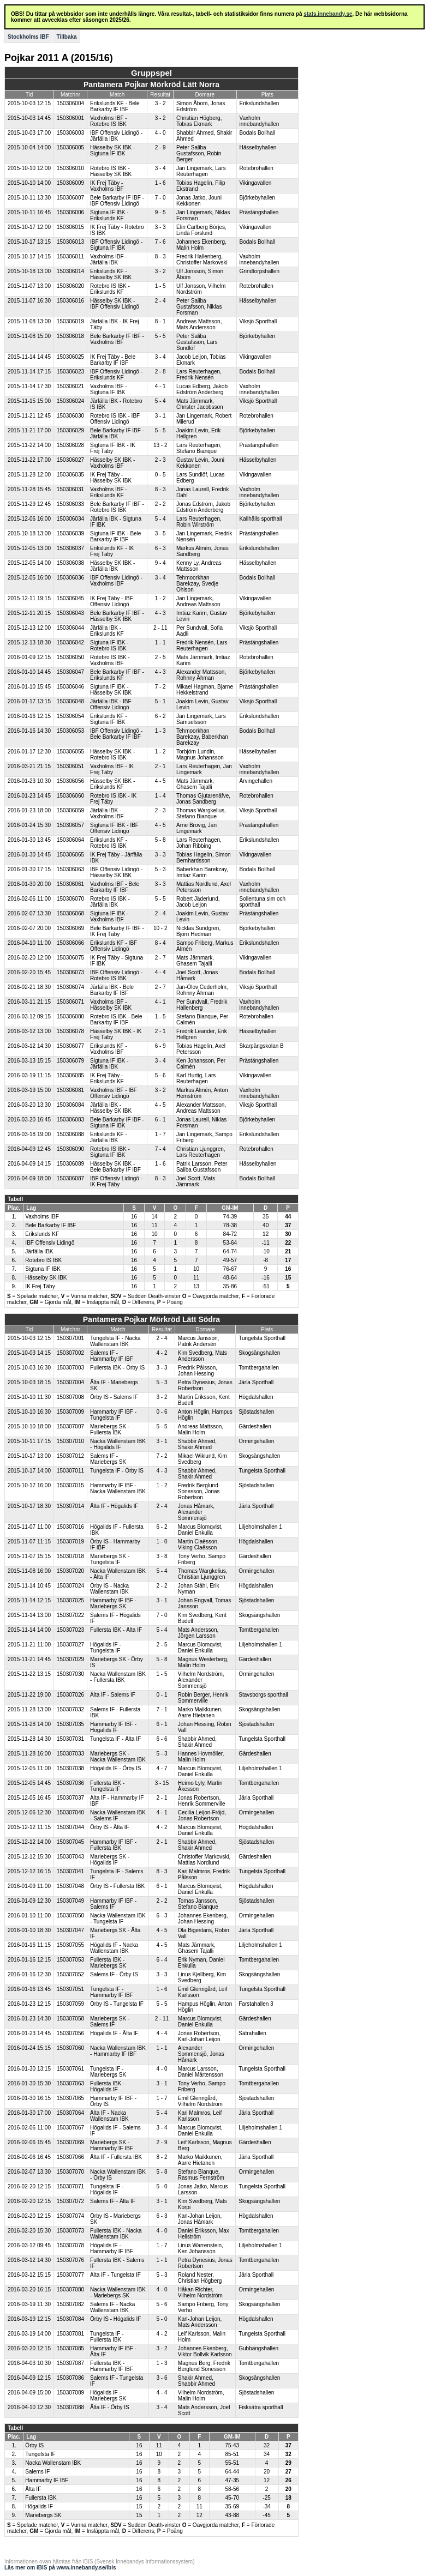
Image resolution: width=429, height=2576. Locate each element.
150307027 (70, 1645)
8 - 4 (160, 943)
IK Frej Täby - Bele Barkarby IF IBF (112, 360)
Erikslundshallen (259, 103)
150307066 (70, 2157)
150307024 (70, 1586)
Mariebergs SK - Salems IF (109, 2022)
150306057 (70, 825)
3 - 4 (160, 168)
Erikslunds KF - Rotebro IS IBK (108, 843)
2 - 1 (160, 766)
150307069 (70, 2142)
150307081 (70, 2334)
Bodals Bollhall (258, 133)
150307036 (70, 1783)
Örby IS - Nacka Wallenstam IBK (109, 1589)
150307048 (70, 1886)
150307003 (70, 1368)
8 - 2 (161, 2157)
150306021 (70, 386)
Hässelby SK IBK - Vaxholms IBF (112, 463)
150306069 (70, 928)
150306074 (70, 987)
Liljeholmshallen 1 (260, 1527)
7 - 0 (160, 198)
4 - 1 (160, 386)
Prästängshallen (259, 212)
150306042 (70, 642)
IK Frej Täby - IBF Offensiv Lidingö (111, 601)
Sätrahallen (252, 2033)
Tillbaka (67, 37)
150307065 (70, 2098)
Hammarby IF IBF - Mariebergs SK (113, 1603)
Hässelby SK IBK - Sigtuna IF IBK (112, 150)
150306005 (70, 147)
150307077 (70, 2275)
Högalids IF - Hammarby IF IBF (111, 2248)
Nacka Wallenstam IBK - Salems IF (118, 1815)
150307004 (70, 1382)
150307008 (70, 1397)
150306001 (70, 118)
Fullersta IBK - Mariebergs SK (108, 1963)
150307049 (70, 1901)
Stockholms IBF (28, 37)
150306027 (70, 460)
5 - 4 (160, 401)
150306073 (70, 972)
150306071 (70, 1002)
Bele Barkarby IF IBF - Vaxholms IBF (117, 339)
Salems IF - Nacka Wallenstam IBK (112, 2307)
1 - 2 (160, 598)
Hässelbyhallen (258, 147)
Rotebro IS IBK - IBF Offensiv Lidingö (115, 419)
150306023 (70, 372)
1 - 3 (160, 731)
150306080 (70, 1016)
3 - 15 (162, 1783)
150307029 (70, 1659)
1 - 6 (160, 183)
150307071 (70, 2186)
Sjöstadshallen (256, 1412)
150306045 (70, 598)
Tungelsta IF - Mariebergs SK (108, 2072)
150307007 (70, 1426)
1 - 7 (160, 1134)
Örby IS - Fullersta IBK (117, 1886)
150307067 (70, 2128)
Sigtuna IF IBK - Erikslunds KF (109, 215)
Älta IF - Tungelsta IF (115, 2275)
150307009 (70, 1412)
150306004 (70, 103)
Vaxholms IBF (42, 1217)
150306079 (70, 1061)
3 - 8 (161, 1556)
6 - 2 (160, 716)
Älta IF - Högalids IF (114, 1506)
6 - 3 (160, 548)
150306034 (70, 519)
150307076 (70, 2260)
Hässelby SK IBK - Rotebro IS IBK (112, 755)
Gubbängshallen (258, 2348)
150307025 (70, 1600)
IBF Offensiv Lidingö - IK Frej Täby (116, 1181)
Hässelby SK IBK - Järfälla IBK (112, 566)
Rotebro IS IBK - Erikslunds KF (110, 289)
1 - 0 (161, 1542)
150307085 (70, 2348)
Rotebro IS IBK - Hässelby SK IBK (111, 171)
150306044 (70, 628)
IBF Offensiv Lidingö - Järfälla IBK (116, 136)
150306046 (70, 687)
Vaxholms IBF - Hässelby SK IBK (111, 1005)
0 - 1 (161, 1695)
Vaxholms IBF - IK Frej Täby (112, 769)
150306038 (70, 563)
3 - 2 (160, 103)
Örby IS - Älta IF (109, 1827)
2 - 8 (160, 372)
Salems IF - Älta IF (112, 2201)
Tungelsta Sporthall (262, 1338)
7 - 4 (160, 1149)
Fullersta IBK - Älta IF (116, 1630)
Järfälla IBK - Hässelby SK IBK (111, 1108)
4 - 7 (161, 1768)
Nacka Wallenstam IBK (53, 2463)
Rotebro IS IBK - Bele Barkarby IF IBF (116, 1019)
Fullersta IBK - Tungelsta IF (107, 1786)
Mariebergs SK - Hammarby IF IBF (111, 2145)
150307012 (70, 1456)
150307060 (70, 2048)
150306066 (70, 943)
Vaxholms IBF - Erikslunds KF (108, 492)
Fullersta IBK (40, 2498)
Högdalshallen (256, 1397)
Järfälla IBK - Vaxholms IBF (107, 813)
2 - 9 (160, 147)
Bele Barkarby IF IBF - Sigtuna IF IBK (117, 1123)
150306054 (70, 716)
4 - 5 (160, 781)
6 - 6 (161, 1739)
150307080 (70, 2290)
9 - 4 (160, 563)
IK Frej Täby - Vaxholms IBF (107, 186)
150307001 (70, 1338)
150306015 (70, 227)
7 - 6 (160, 242)
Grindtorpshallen (259, 271)
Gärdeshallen (255, 1426)
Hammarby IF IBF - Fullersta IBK (113, 1845)
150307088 (70, 2407)
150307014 (70, 1506)
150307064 (70, 2113)
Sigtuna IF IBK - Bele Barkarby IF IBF (115, 536)
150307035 (70, 1724)
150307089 (70, 2393)
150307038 (70, 1768)
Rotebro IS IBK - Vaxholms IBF (110, 660)
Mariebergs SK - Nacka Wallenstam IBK (118, 1757)
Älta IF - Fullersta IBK (116, 2157)
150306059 (70, 810)
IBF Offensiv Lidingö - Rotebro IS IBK (116, 975)
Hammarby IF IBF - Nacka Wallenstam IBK (118, 1488)
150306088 (70, 1134)
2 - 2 (160, 504)
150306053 (70, 731)
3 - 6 (161, 2378)
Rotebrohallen (256, 168)
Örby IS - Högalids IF (115, 2319)
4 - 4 (160, 972)
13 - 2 (160, 445)
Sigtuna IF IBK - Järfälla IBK (109, 1064)
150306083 (70, 1120)
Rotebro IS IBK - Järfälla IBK (110, 902)
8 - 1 (160, 321)
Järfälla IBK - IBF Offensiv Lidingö (111, 704)
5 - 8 (160, 840)
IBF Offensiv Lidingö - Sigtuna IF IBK (116, 245)
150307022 (70, 1615)
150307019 (70, 1542)
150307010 (70, 1441)
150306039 (70, 533)
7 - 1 (161, 1709)
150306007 (70, 198)
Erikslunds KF (42, 1234)
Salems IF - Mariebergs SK (108, 1459)
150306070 (70, 899)
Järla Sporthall (256, 1382)
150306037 (70, 548)
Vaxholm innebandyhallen (259, 121)
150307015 (70, 1485)
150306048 (70, 701)
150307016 (70, 1527)
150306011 (70, 257)
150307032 (70, 1709)
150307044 (70, 1827)
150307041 (70, 1871)
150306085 (70, 1075)
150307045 (70, 1842)
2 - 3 (160, 460)
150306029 (70, 430)
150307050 (70, 1916)
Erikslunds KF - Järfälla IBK (108, 1137)
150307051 (70, 1989)
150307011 (70, 1471)
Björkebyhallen (258, 198)
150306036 (70, 578)
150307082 (70, 2304)
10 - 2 (160, 928)
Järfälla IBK (39, 1251)
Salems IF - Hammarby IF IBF (111, 1356)
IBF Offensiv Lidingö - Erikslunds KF (116, 375)
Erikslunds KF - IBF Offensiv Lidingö (113, 946)
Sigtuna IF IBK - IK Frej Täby (112, 448)
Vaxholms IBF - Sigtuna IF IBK (108, 389)
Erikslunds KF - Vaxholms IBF (108, 1049)
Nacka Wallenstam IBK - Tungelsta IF (118, 1919)
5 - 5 (160, 336)
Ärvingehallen (256, 781)
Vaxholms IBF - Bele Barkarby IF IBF (114, 887)
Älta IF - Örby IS (109, 2407)
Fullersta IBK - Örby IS (117, 1368)
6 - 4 (161, 1960)
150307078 (70, 2245)
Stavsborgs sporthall (263, 1695)
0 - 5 (160, 475)
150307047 (70, 1930)
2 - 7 (160, 958)
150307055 (70, 1945)
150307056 (70, 2033)
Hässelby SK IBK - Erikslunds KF (112, 784)
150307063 (70, 2083)
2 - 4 (160, 301)
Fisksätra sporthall (261, 2407)
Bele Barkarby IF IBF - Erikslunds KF (117, 675)
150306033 (70, 504)
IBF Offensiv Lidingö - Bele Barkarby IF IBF (116, 734)
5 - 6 (160, 1075)
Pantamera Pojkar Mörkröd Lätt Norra (151, 84)
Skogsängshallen (259, 1353)
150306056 (70, 781)
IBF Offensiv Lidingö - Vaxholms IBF (116, 581)
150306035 (70, 475)
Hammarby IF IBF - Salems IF (113, 1904)
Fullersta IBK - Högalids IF (107, 2086)
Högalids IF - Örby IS (115, 1768)
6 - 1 (160, 1120)
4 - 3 (160, 613)
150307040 (70, 1812)
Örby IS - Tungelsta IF (117, 2004)
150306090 (70, 1149)
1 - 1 (160, 642)
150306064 (70, 840)
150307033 (70, 1754)
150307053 (70, 1960)
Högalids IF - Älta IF (114, 2033)
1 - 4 (160, 796)
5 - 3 (160, 869)
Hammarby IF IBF (46, 2480)
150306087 (70, 1178)
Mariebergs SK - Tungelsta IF (109, 1559)
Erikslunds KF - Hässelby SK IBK (111, 274)
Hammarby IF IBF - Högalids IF (113, 1727)
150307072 (70, 2201)
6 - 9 (160, 1046)
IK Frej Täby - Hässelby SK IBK (111, 478)
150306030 (70, 416)
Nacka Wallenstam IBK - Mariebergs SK (118, 2293)
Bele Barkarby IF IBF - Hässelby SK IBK (117, 616)
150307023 (70, 1630)
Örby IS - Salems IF (114, 1397)
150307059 (70, 2004)
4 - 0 (160, 133)
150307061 (70, 2069)
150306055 (70, 752)
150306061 (70, 884)
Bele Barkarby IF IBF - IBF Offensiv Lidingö (117, 201)
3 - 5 (160, 533)
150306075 (70, 958)
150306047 (70, 672)
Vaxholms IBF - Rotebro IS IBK (108, 121)
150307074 (70, 2216)
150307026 (70, 1695)
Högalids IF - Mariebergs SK (108, 2396)
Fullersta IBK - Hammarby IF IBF (111, 2366)
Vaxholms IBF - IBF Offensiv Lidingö (113, 1093)
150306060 (70, 796)
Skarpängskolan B (262, 1046)
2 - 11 (160, 628)
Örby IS (34, 2445)
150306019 (70, 321)
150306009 (70, 183)
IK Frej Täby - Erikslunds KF (107, 1078)
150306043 (70, 613)
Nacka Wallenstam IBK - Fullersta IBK (118, 1677)
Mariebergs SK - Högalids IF (109, 1860)
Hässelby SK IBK (46, 1278)
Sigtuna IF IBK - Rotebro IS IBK (109, 645)
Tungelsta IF (40, 2454)
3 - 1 (160, 416)
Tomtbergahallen (259, 1368)
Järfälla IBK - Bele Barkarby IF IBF (112, 990)
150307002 (70, 1353)
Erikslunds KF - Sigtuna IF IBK (108, 719)
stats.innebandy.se (327, 14)
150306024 (70, 401)
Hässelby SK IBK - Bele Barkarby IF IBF (115, 1167)
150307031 (70, 1739)
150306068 (70, 913)
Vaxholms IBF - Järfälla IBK (108, 260)
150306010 (70, 168)
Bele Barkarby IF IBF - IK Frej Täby (117, 931)
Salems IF (37, 2472)
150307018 (70, 1556)
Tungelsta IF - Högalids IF (106, 2189)
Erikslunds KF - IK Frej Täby (112, 551)
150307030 (70, 1674)
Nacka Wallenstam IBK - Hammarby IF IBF (118, 2051)
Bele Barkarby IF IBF (50, 1225)
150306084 (70, 1105)
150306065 (70, 855)
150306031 (70, 489)
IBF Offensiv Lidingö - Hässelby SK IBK (116, 872)
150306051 (70, 766)
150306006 (70, 212)
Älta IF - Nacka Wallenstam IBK (109, 2116)
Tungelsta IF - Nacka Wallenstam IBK (115, 1341)
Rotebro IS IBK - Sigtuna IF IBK (110, 1152)
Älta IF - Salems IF (112, 1695)
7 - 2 (160, 687)
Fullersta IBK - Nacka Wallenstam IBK (115, 2234)
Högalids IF (39, 2506)
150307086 (70, 2378)
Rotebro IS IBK (43, 1260)
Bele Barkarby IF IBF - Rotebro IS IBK (117, 507)
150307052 (70, 1974)
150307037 (70, 1798)
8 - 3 (160, 257)
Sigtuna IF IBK (42, 1269)
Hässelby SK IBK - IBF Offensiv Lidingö (114, 304)
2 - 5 (160, 657)
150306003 (70, 133)
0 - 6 (161, 1412)
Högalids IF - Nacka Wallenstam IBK (114, 1948)
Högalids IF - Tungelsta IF (105, 1648)
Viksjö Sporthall (258, 321)
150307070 (70, 2172)
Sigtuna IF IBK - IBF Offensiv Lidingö (114, 828)
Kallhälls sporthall (261, 519)
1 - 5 (160, 286)
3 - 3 (160, 227)
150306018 (70, 336)
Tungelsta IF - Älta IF (115, 1739)
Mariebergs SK (43, 2515)
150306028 (70, 445)
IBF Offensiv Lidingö (49, 1243)
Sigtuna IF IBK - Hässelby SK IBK (111, 690)
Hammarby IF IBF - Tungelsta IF (113, 1415)
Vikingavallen (256, 183)
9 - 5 (160, 212)
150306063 (70, 869)
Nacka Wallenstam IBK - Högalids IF (118, 1444)
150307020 (70, 1571)
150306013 (70, 242)
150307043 (70, 1857)
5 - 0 (161, 2186)
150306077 (70, 1046)
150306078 (70, 1031)
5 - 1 (160, 701)
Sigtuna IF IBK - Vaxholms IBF (109, 916)
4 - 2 (161, 1353)
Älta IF (33, 2489)
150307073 (70, 2231)
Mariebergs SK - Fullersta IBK (109, 1429)
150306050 (70, 657)
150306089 (70, 1164)
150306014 (70, 271)
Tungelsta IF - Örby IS (117, 1471)
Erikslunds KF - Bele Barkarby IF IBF (115, 106)
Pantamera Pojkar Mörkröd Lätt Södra (151, 1319)
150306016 (70, 301)
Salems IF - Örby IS (114, 1974)
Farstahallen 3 (256, 2004)
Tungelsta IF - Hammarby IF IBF (111, 1992)
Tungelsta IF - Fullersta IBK (106, 2337)
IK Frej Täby (40, 1286)
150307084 (70, 2319)
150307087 (70, 2363)
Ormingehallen (256, 1441)
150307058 (70, 2019)
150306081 (70, 1090)
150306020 (70, 286)
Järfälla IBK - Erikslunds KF (107, 631)
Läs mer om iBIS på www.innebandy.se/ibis (60, 2568)
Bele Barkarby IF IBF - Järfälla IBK (117, 433)
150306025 (70, 357)
